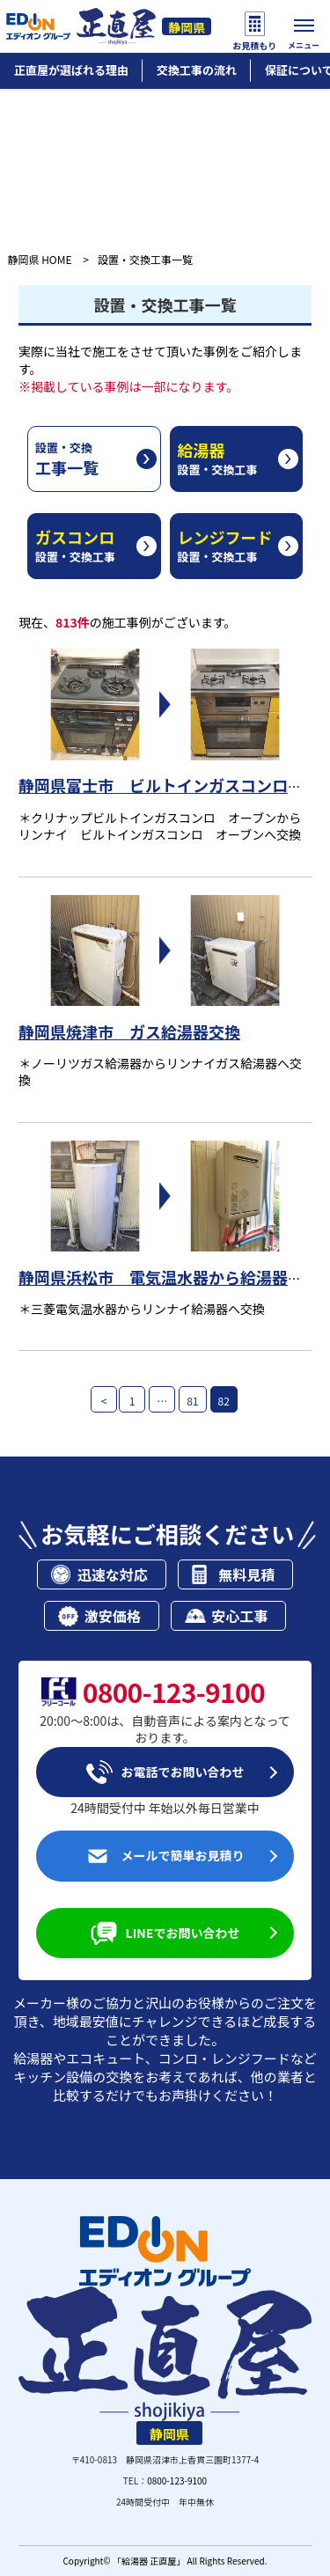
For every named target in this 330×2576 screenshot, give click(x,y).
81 (192, 1400)
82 (224, 1400)
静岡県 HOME (39, 259)
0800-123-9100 (177, 2480)
